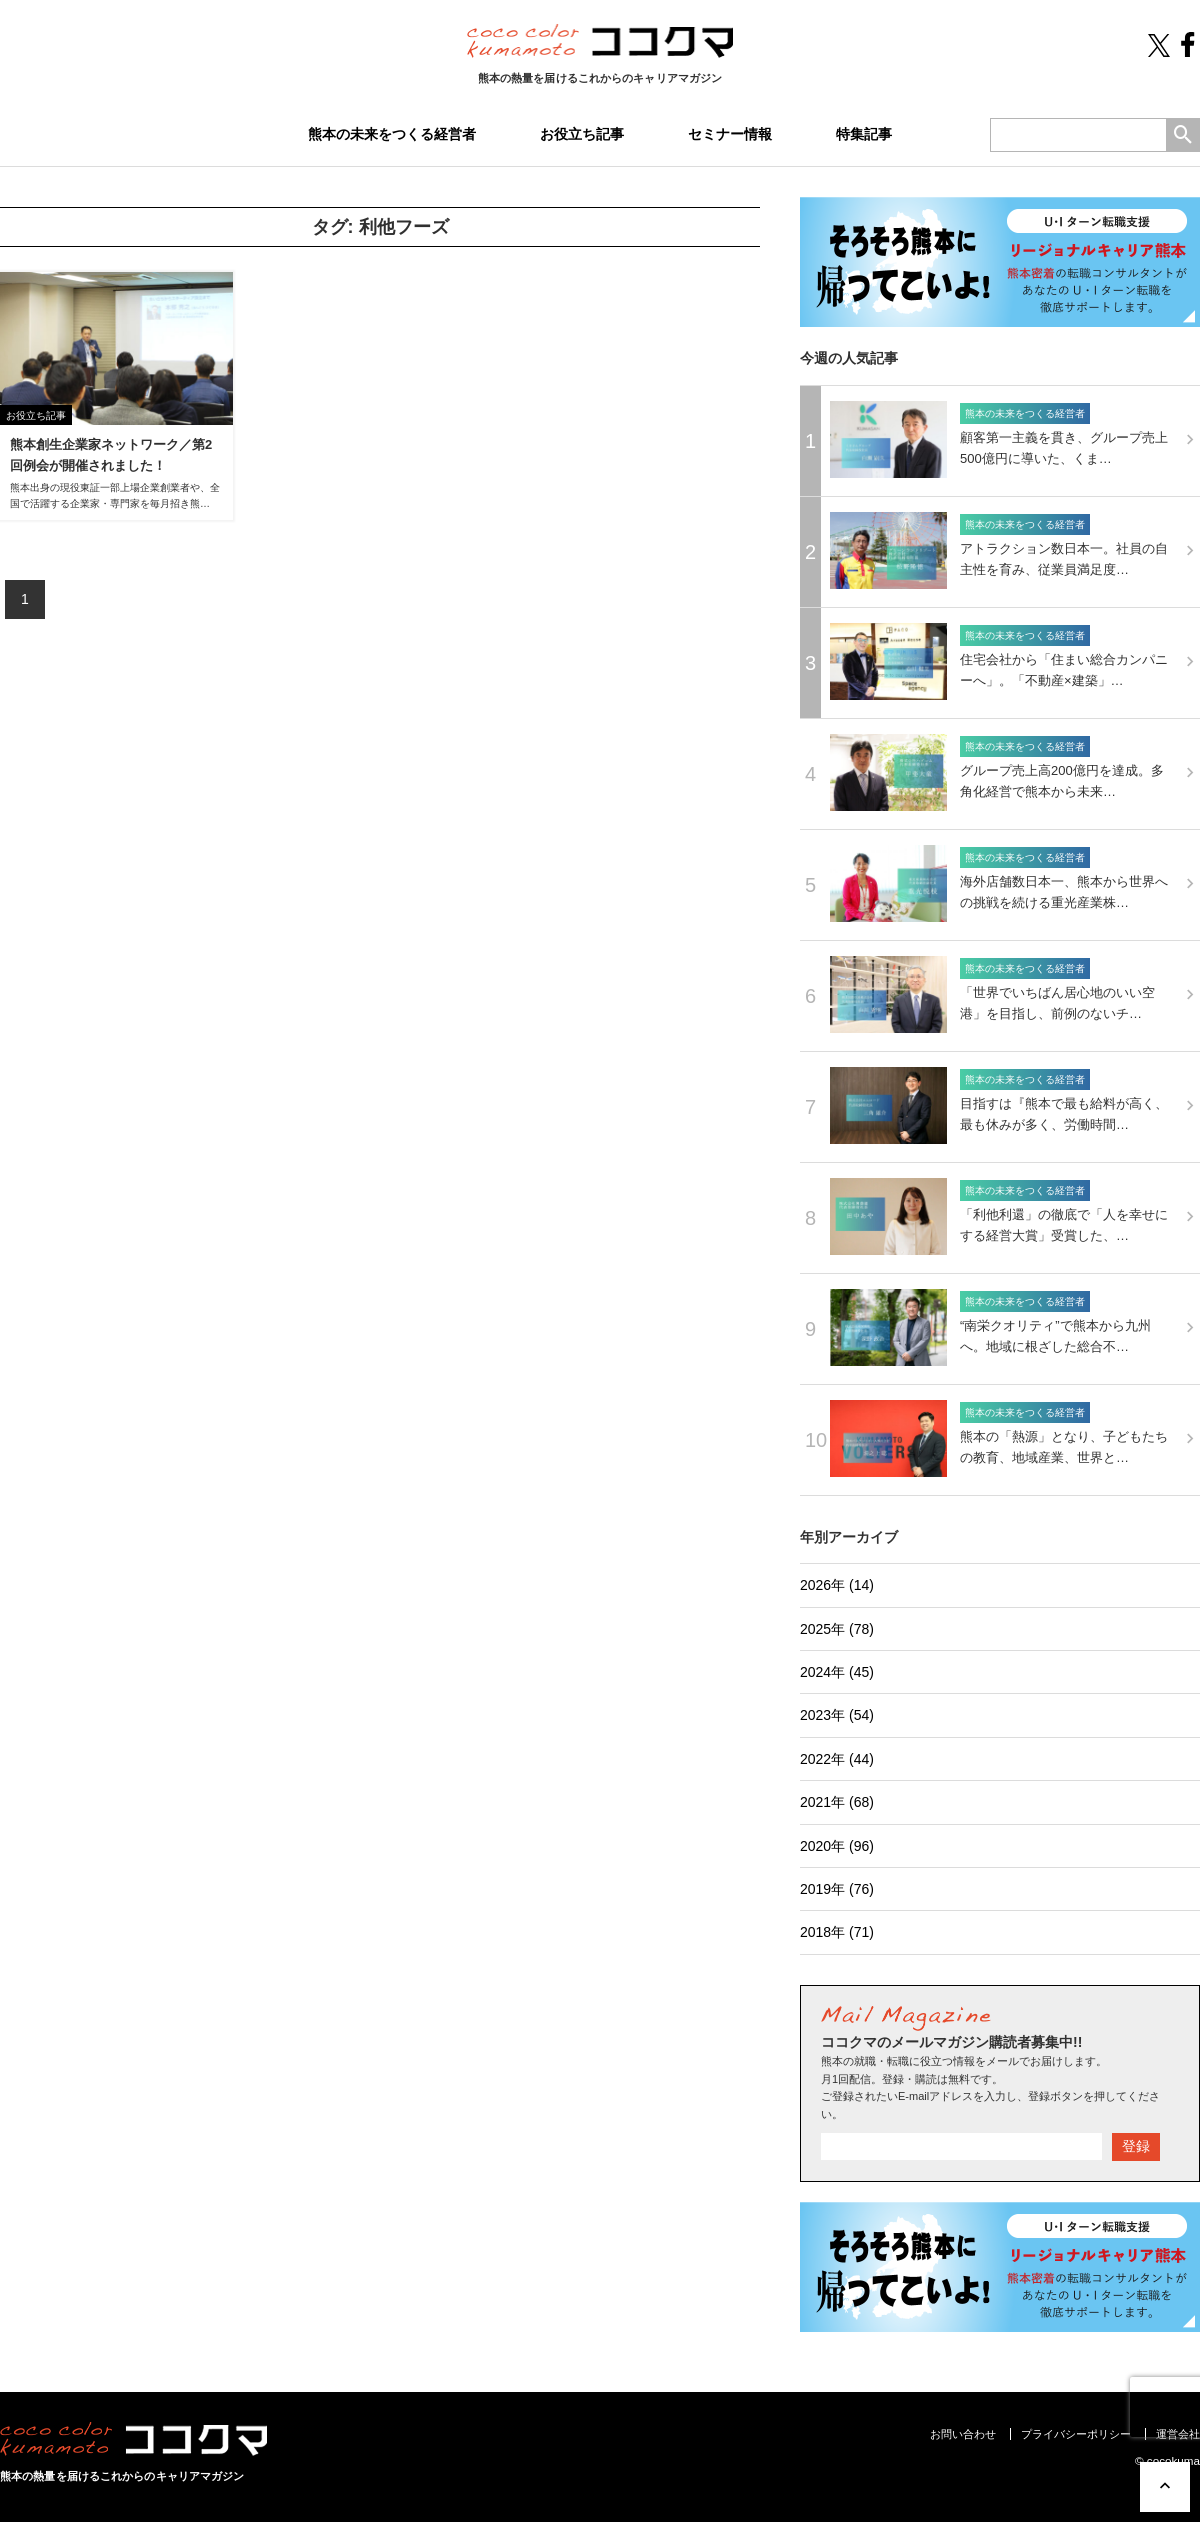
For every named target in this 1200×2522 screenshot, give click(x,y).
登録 (1136, 2146)
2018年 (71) (837, 1932)
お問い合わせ (963, 2434)
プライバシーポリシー (1076, 2434)
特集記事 (864, 134)
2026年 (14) (837, 1585)
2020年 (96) (837, 1846)
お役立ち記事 (582, 134)
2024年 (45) (837, 1672)
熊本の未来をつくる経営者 (392, 134)
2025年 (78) (837, 1629)
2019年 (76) (837, 1889)
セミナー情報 (730, 134)
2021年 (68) (837, 1802)
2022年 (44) (837, 1759)
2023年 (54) (837, 1715)
